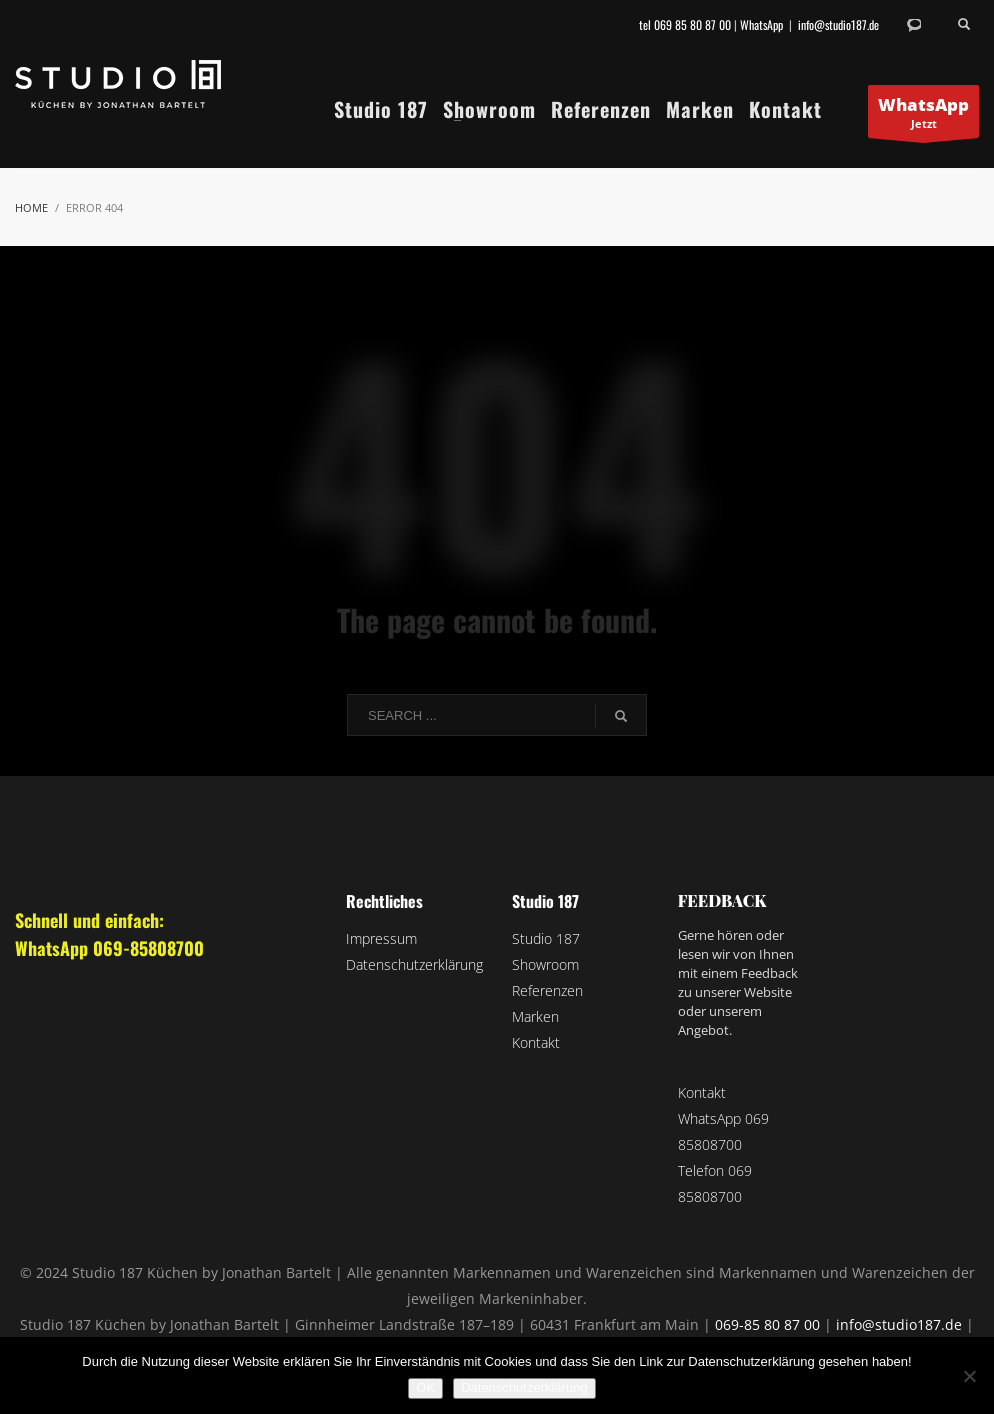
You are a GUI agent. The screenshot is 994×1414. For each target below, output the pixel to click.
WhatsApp (761, 24)
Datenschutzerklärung (524, 1387)
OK (425, 1387)
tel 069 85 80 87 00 (685, 24)
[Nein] (969, 1376)
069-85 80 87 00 (767, 1324)
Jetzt (923, 115)
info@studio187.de (838, 24)
